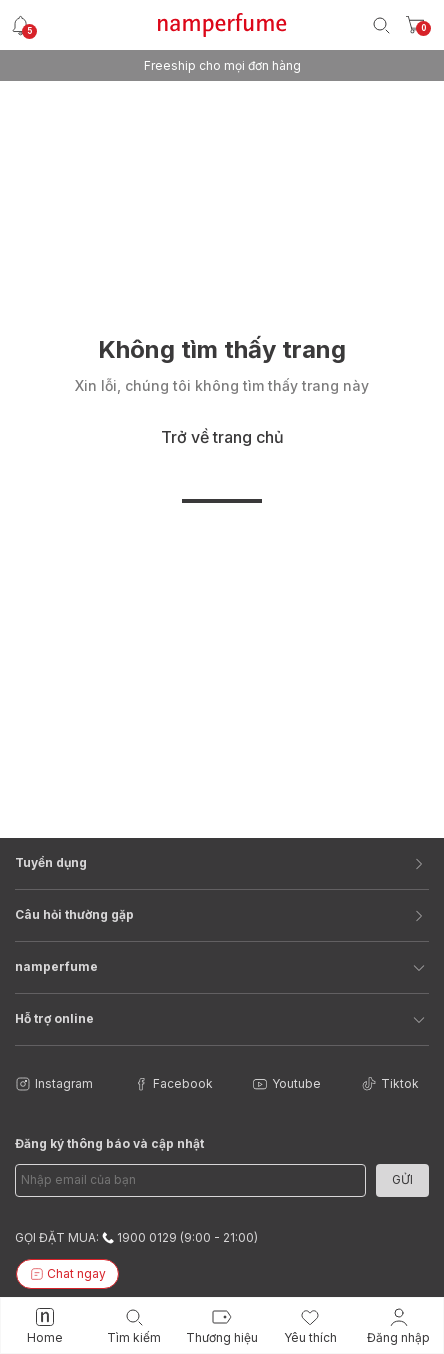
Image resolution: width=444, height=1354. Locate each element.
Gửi (402, 1179)
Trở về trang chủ (222, 437)
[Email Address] (190, 1180)
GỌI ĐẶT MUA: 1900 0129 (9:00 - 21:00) (136, 1237)
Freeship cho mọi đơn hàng (222, 65)
